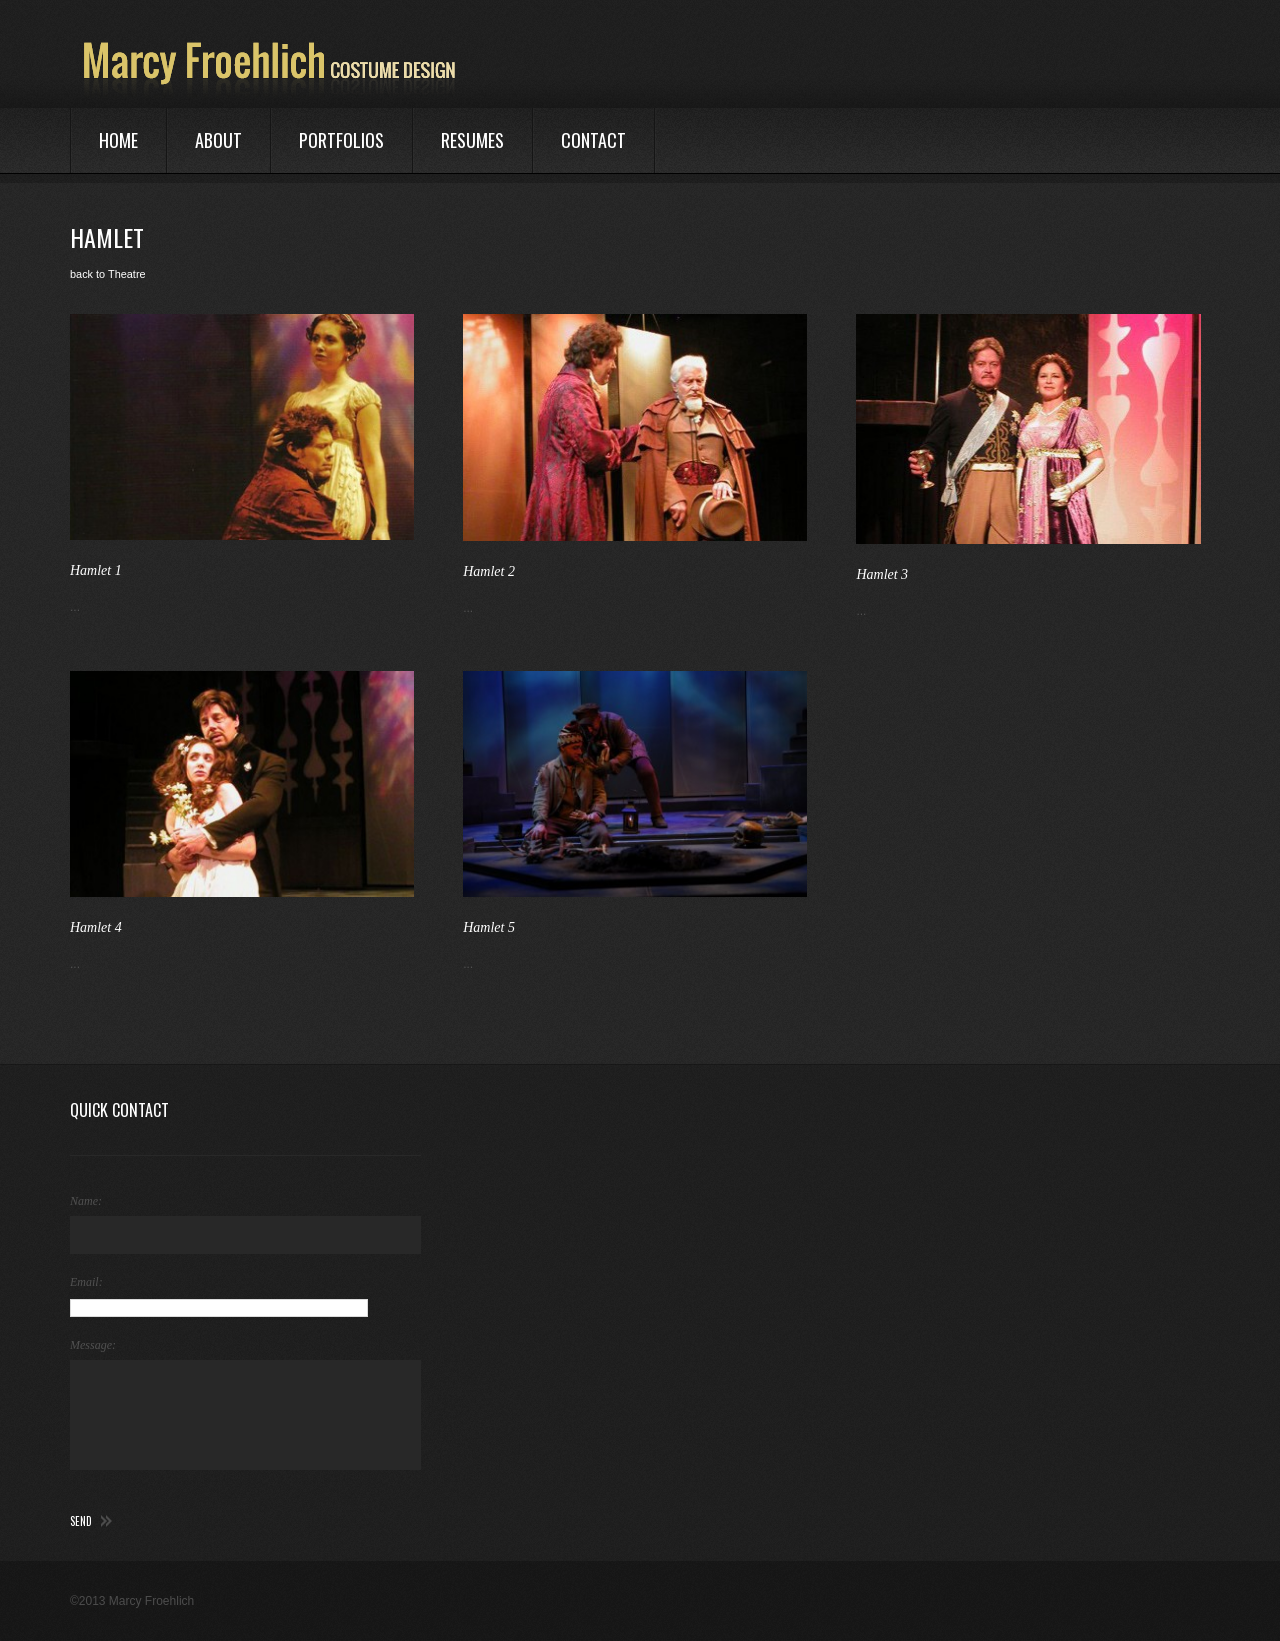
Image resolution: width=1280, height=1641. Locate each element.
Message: (93, 1345)
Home (118, 140)
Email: (86, 1282)
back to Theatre (108, 274)
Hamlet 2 (489, 571)
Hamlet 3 (882, 574)
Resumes (472, 140)
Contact (593, 140)
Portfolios (341, 140)
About (218, 140)
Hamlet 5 (489, 927)
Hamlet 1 (96, 570)
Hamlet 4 (96, 927)
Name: (86, 1201)
